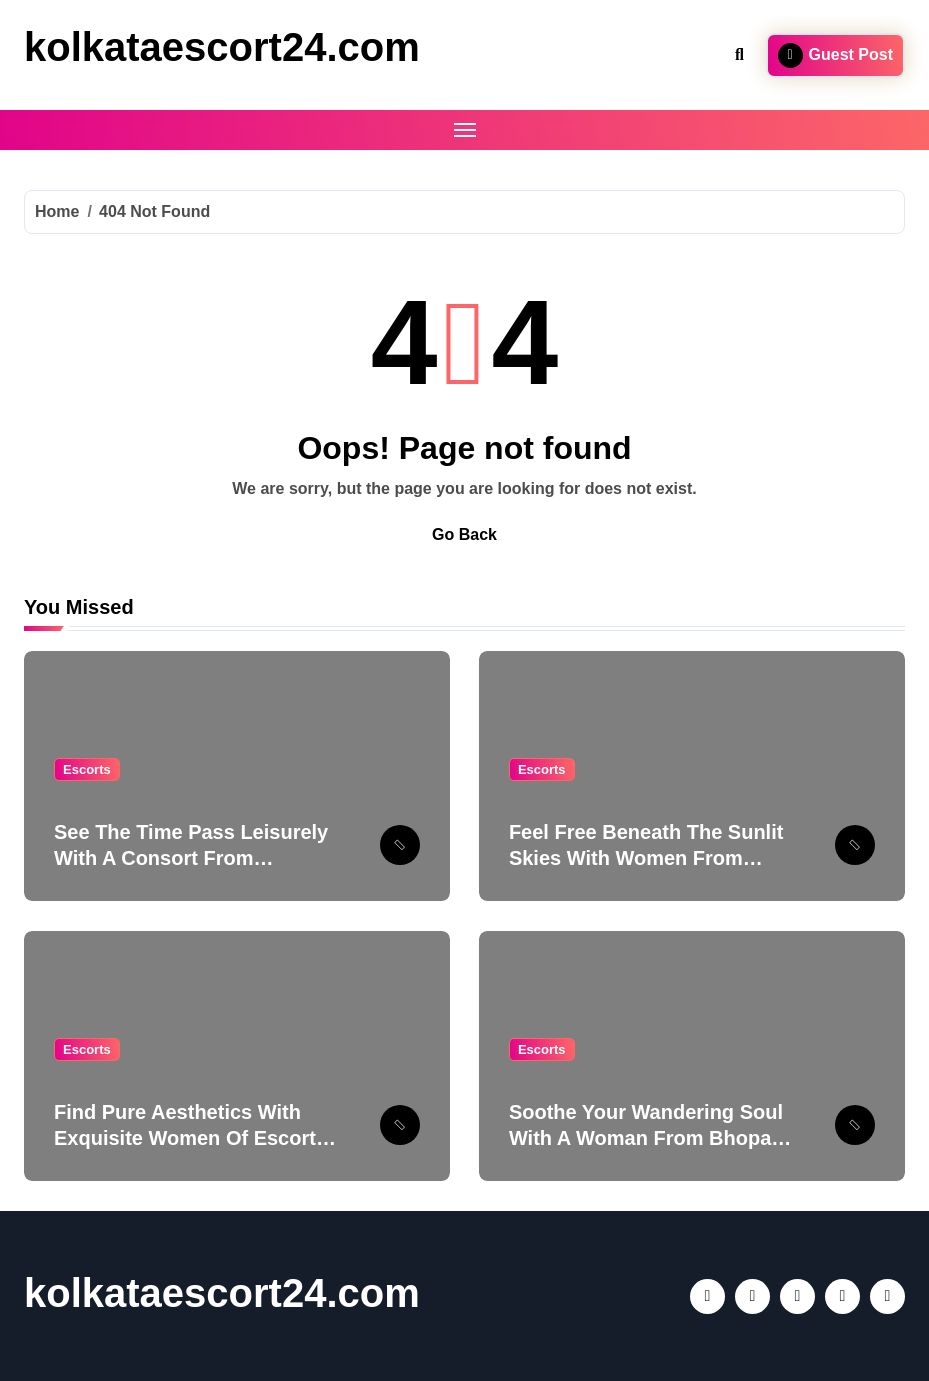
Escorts (87, 769)
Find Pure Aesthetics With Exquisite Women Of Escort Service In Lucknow (185, 1138)
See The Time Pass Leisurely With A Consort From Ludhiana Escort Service (191, 858)
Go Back (464, 534)
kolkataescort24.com (222, 47)
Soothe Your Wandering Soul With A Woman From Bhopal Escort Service (646, 1138)
